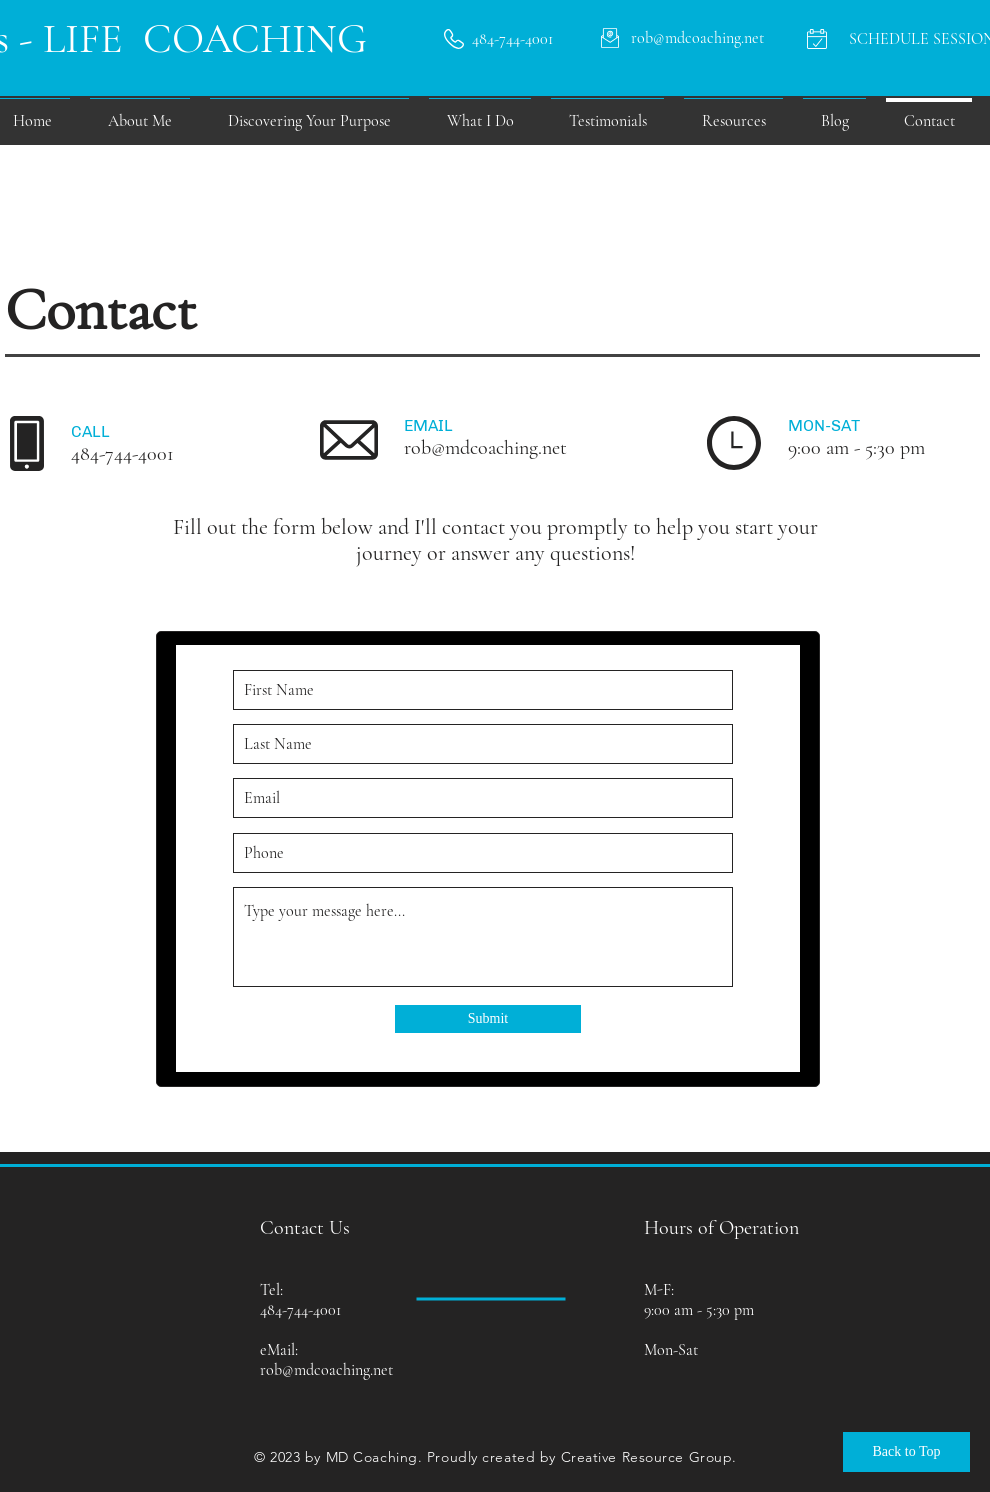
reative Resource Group (651, 1457)
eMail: (279, 1350)
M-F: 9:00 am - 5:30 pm (699, 1300)
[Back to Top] (906, 1452)
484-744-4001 (122, 454)
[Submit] (488, 1019)
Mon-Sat (671, 1350)
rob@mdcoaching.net (485, 448)
